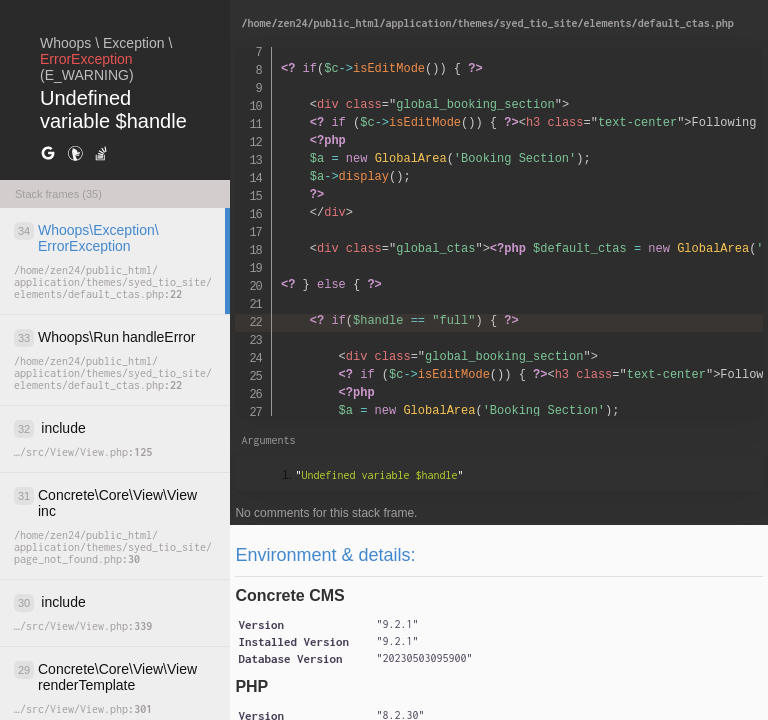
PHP (251, 686)
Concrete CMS (289, 595)
